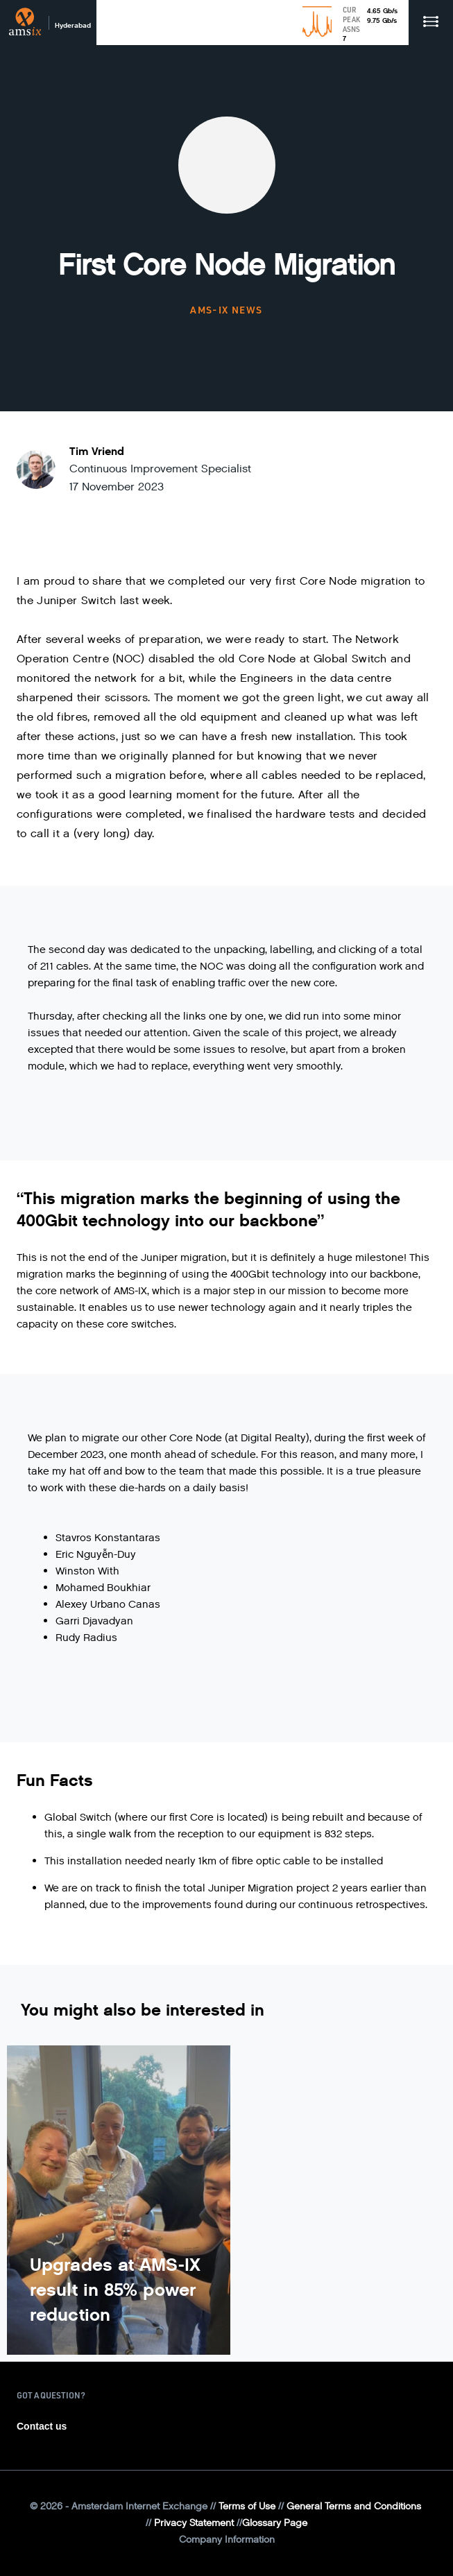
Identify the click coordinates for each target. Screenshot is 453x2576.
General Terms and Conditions (354, 2506)
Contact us (42, 2426)
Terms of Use (247, 2506)
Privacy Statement (194, 2523)
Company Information (227, 2539)
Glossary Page (274, 2523)
